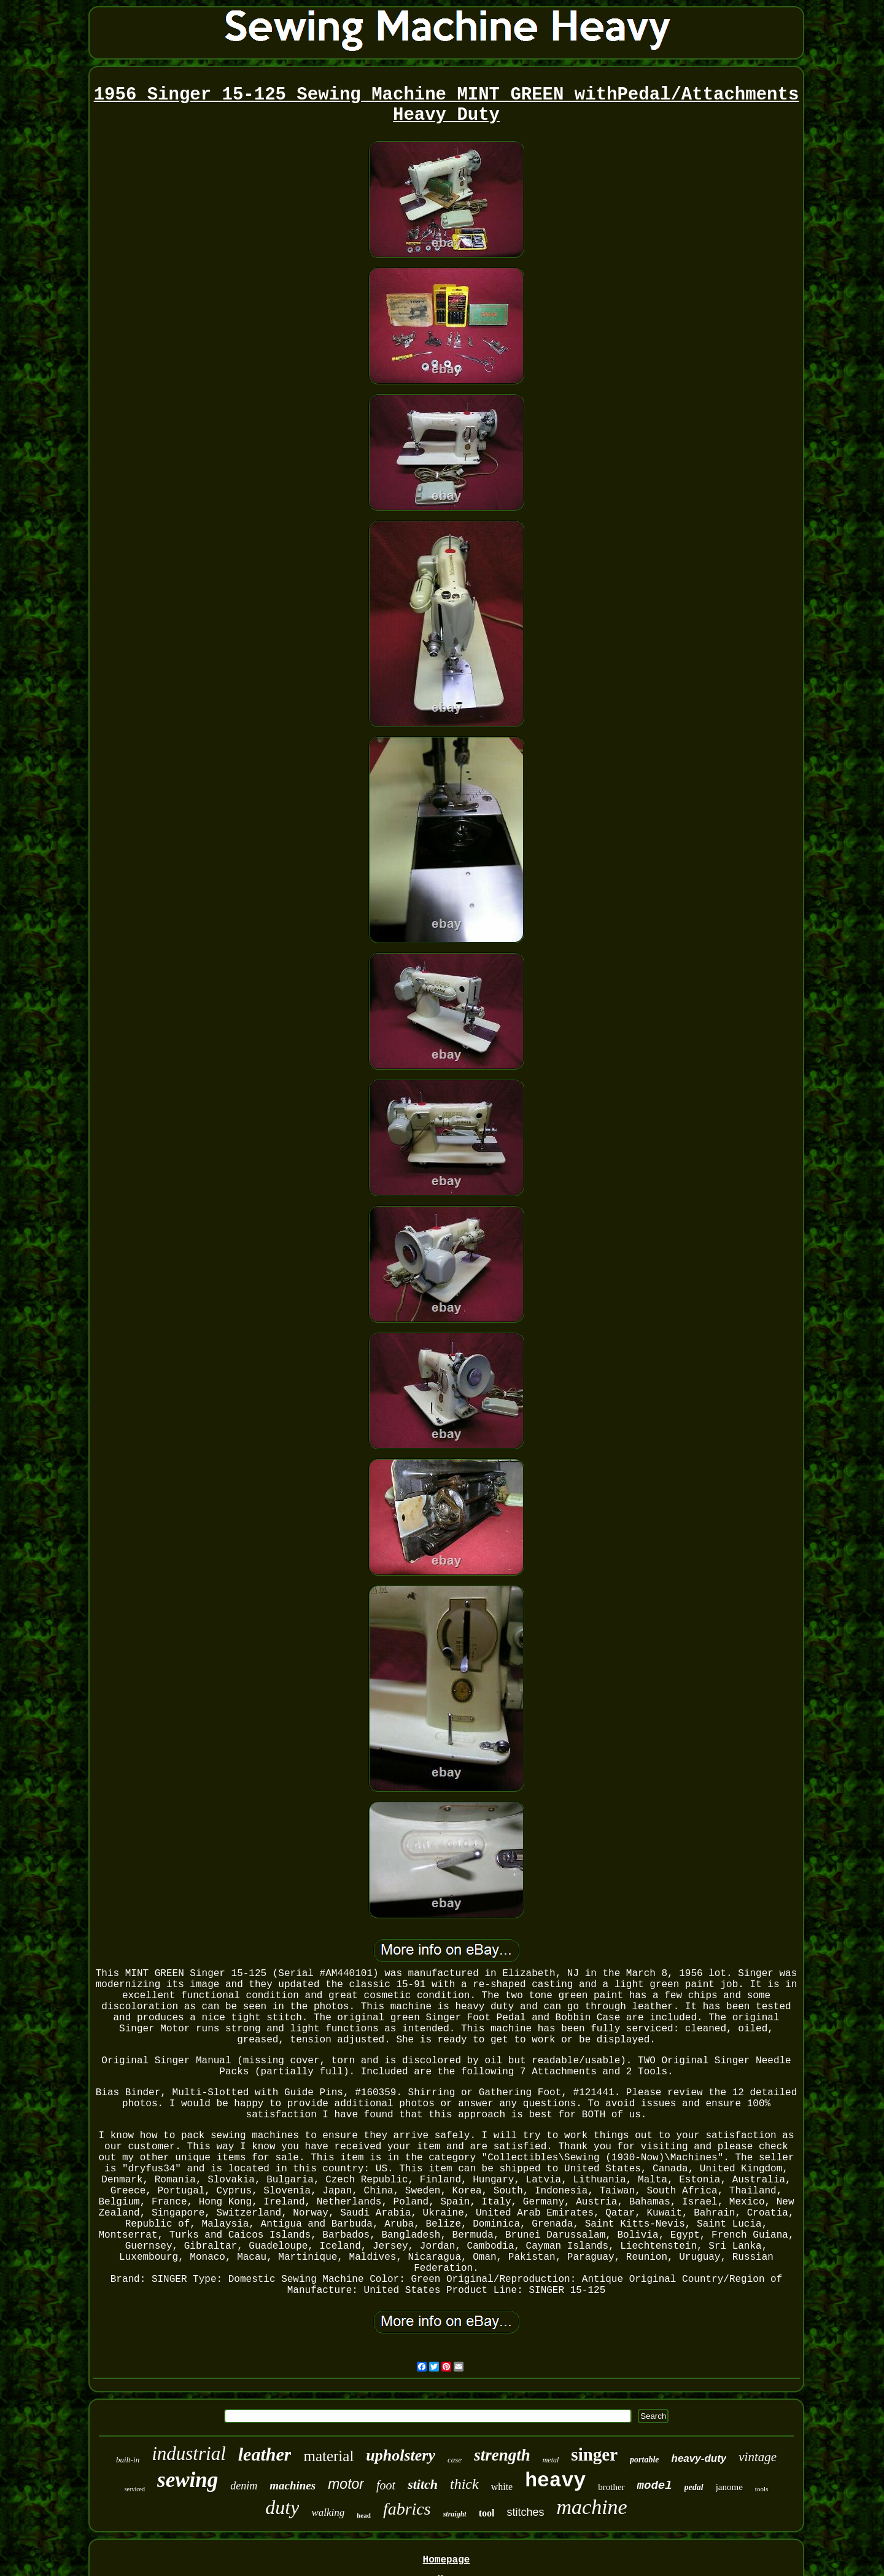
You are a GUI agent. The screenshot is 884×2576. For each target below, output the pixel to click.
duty (282, 2507)
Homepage (446, 2560)
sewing (187, 2480)
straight (455, 2514)
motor (346, 2484)
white (502, 2486)
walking (327, 2512)
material (328, 2456)
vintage (758, 2457)
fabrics (407, 2508)
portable (644, 2459)
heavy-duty (699, 2458)
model (654, 2485)
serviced (135, 2489)
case (455, 2459)
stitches (525, 2512)
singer (594, 2454)
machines (292, 2485)
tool (487, 2513)
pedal (694, 2487)
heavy (555, 2481)
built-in (127, 2459)
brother (611, 2487)
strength (502, 2455)
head (364, 2515)
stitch (423, 2484)
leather (265, 2454)
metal (551, 2460)
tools (761, 2488)
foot (385, 2485)
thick (464, 2484)
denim (243, 2486)
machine (591, 2507)
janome (729, 2487)
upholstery (400, 2455)
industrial (189, 2453)
